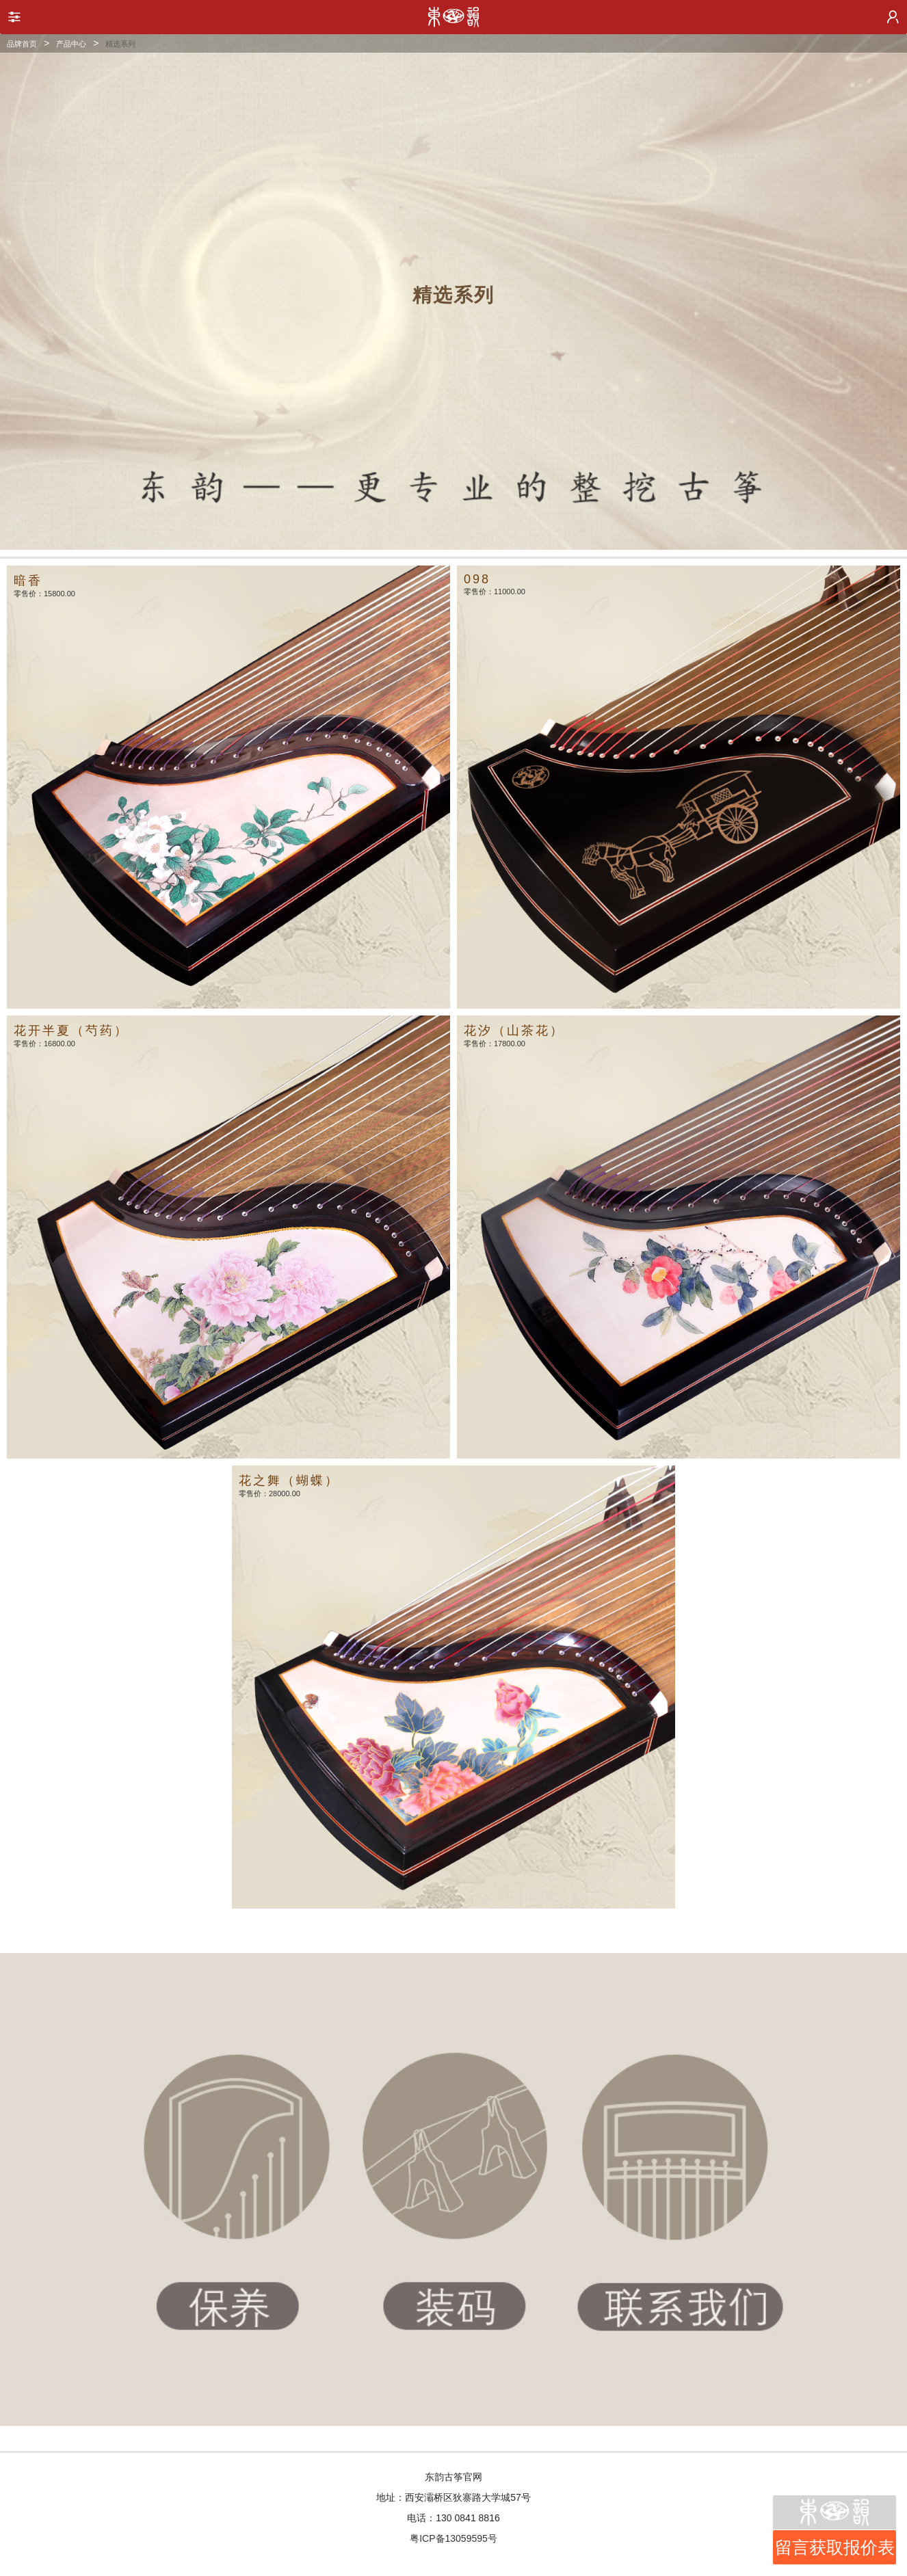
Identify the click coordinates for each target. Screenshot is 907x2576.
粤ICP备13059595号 (453, 2538)
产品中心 (71, 44)
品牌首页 (22, 44)
